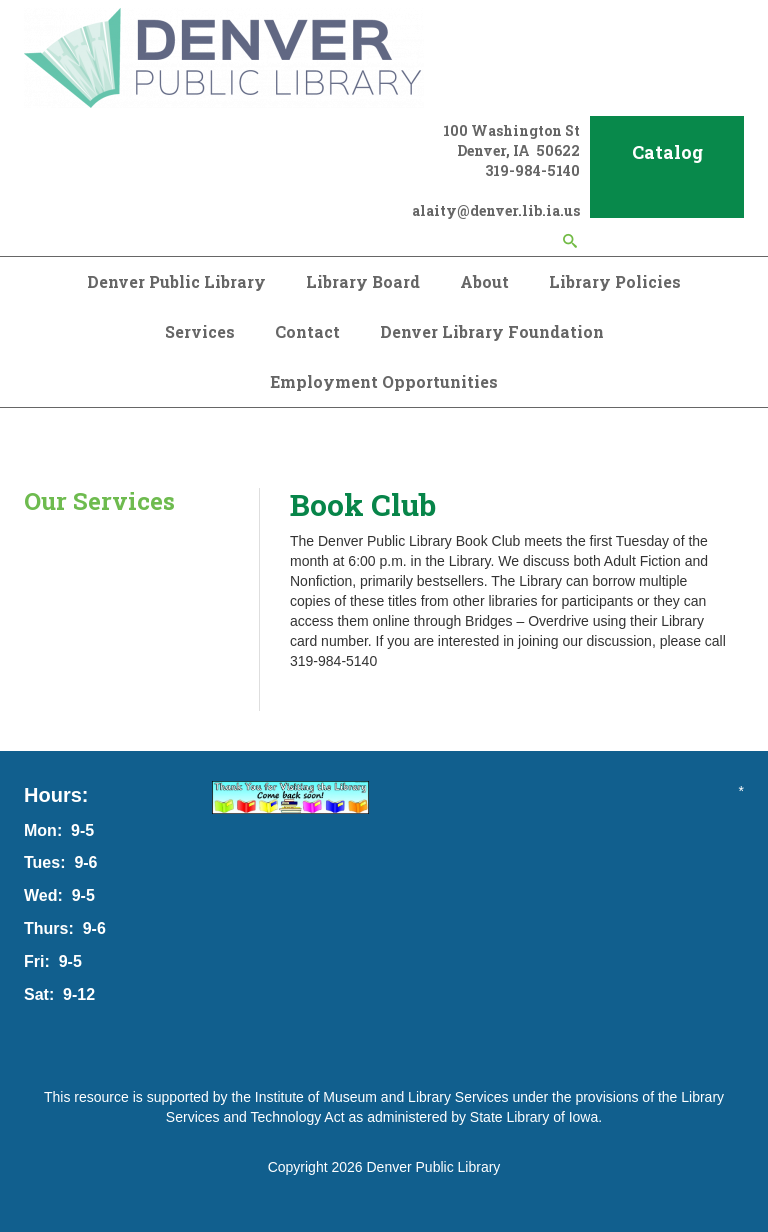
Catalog (667, 152)
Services (200, 331)
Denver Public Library (176, 281)
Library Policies (615, 281)
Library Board (363, 281)
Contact (307, 331)
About (484, 281)
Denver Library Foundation (492, 331)
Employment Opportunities (384, 381)
